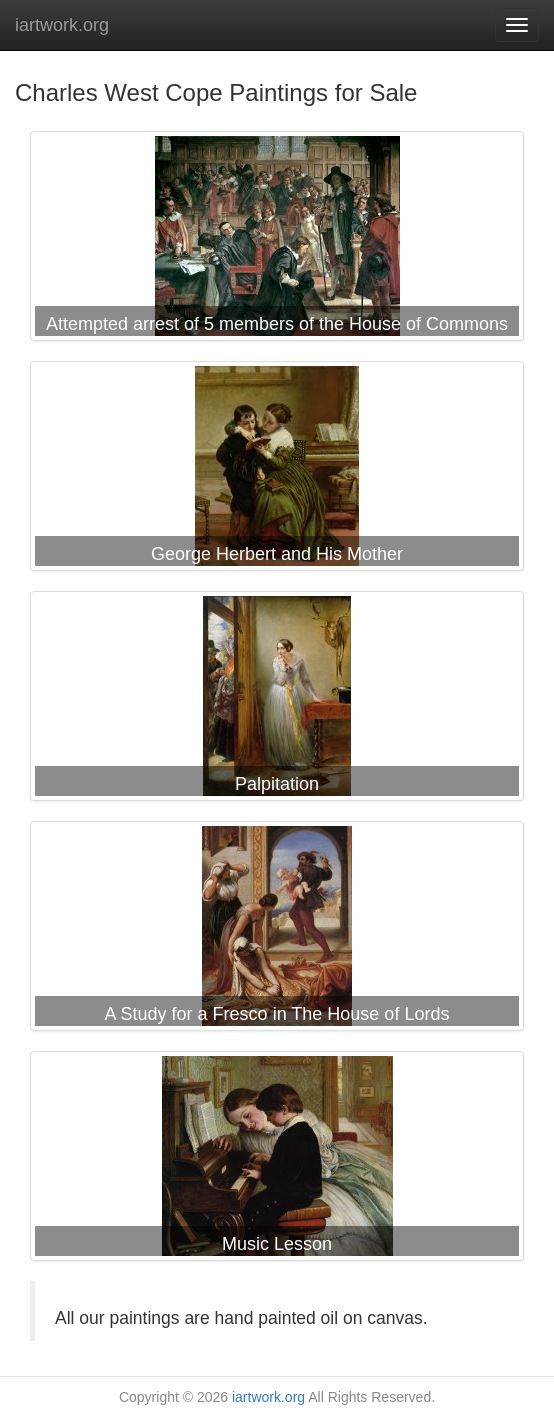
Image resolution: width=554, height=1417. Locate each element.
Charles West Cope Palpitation (277, 700)
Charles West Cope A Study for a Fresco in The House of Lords (277, 930)
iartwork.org (62, 25)
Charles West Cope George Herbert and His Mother (277, 470)
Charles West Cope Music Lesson (277, 1160)
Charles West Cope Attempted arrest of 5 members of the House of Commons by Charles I (277, 240)
